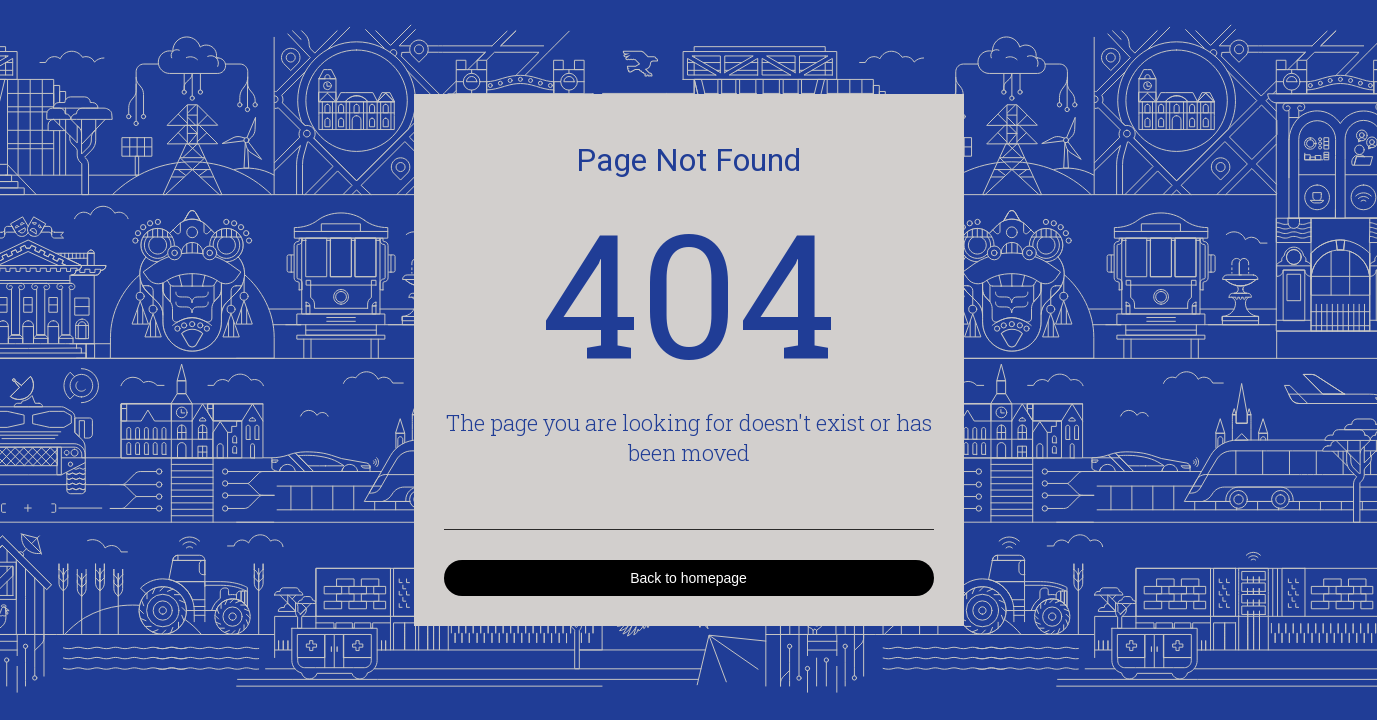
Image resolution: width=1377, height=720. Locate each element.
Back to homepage (688, 578)
